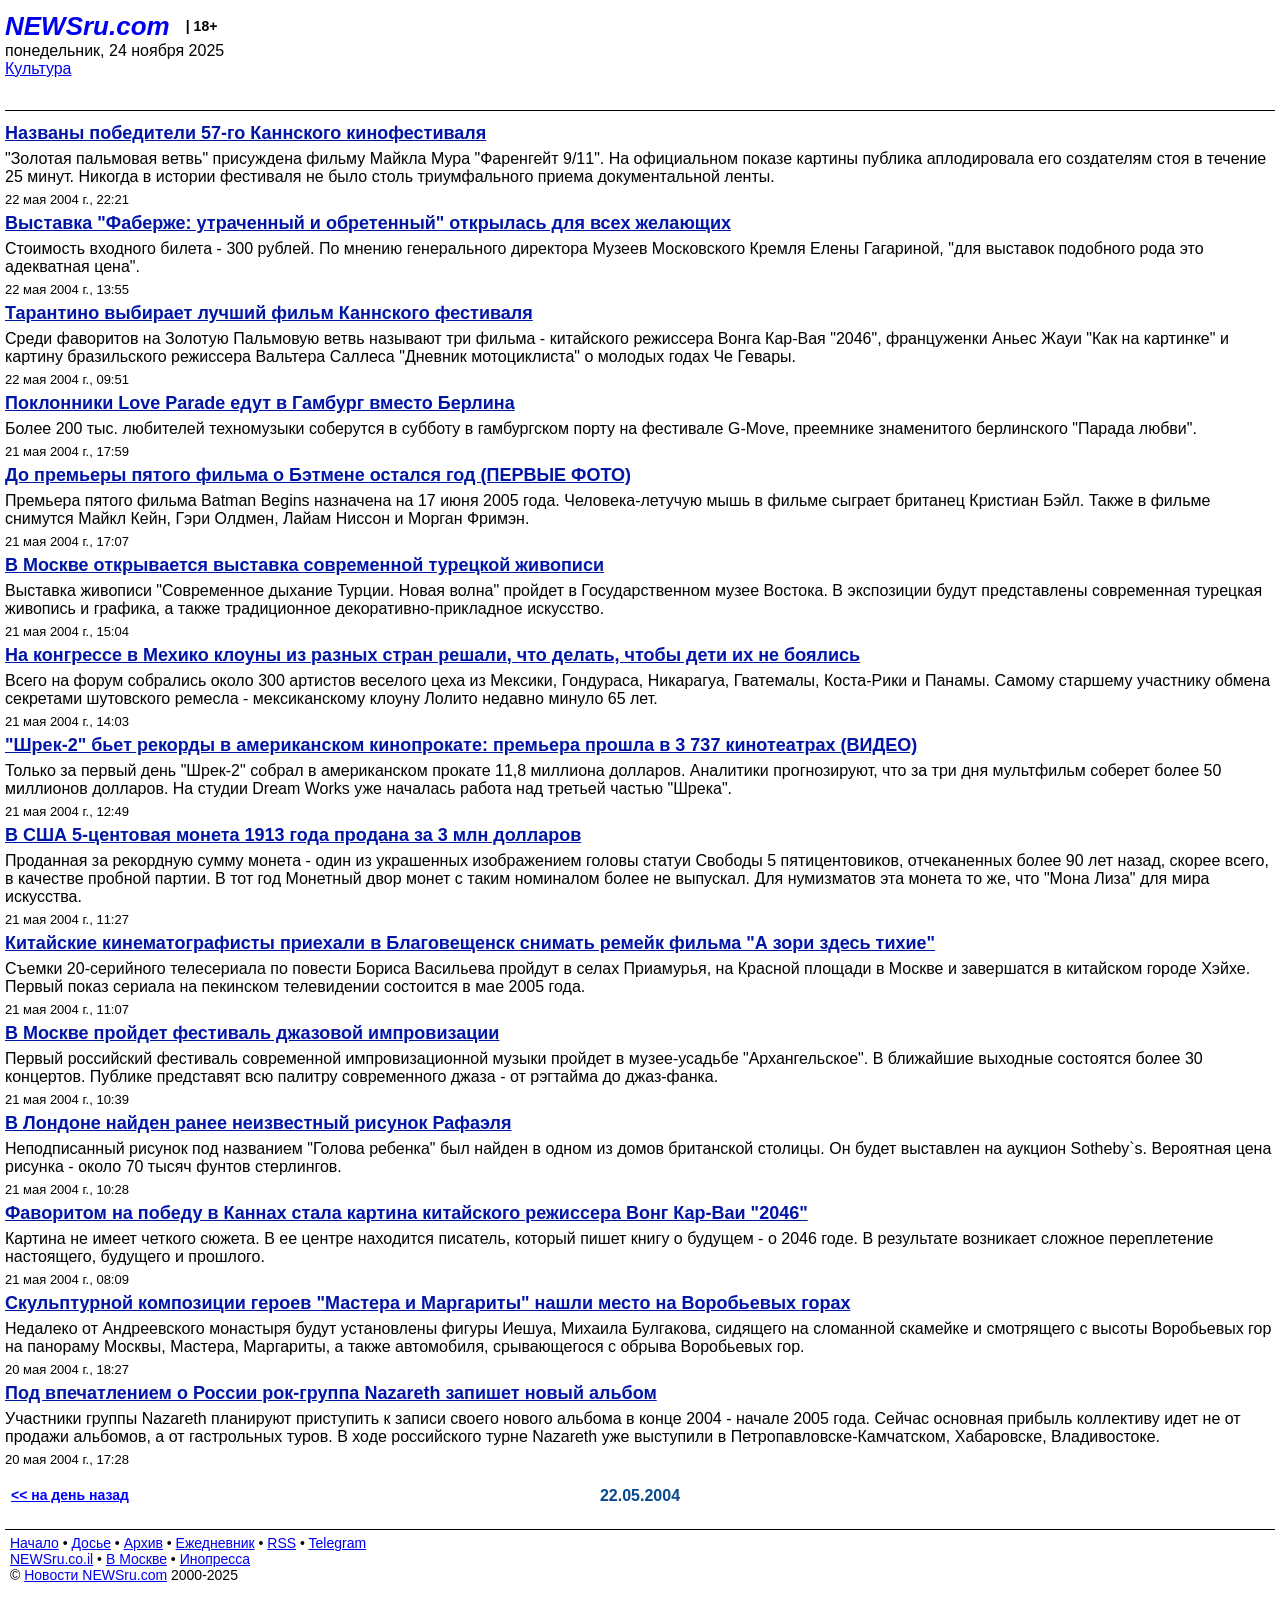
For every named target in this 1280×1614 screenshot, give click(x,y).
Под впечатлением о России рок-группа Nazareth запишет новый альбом (331, 1393)
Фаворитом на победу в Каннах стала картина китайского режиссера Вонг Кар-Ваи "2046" (406, 1213)
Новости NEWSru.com (95, 1575)
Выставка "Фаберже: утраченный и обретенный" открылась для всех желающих (368, 223)
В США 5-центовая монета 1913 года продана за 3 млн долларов (293, 835)
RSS (281, 1543)
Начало (34, 1543)
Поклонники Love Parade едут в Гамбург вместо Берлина (260, 403)
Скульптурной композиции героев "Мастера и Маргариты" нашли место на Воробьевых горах (427, 1303)
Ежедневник (215, 1543)
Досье (91, 1543)
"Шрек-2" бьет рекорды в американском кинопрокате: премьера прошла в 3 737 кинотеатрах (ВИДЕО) (461, 745)
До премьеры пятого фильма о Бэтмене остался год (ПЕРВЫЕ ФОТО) (318, 475)
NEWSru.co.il (51, 1559)
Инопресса (215, 1559)
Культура (38, 68)
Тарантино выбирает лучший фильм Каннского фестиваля (269, 313)
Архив (143, 1543)
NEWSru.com (87, 26)
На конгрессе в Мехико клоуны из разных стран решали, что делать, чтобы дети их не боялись (432, 655)
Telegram (338, 1543)
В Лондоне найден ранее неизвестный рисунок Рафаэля (258, 1123)
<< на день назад (70, 1495)
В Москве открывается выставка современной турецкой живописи (304, 565)
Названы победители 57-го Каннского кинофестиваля (245, 133)
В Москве (136, 1559)
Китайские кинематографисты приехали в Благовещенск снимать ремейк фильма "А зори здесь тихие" (470, 943)
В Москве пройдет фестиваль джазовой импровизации (252, 1033)
